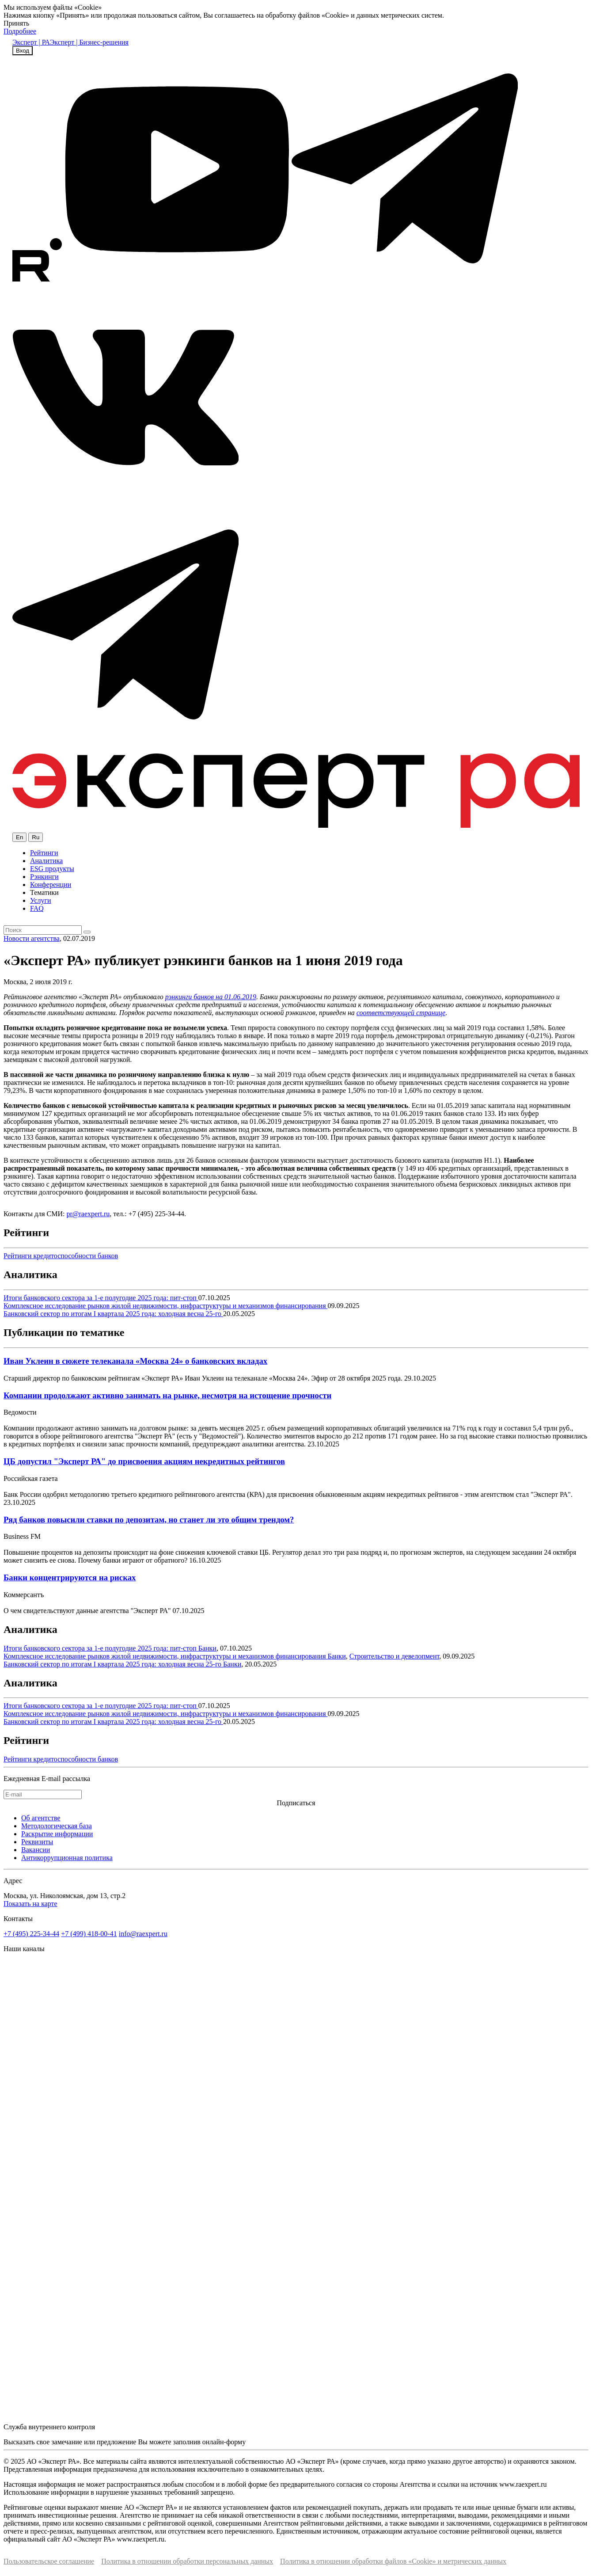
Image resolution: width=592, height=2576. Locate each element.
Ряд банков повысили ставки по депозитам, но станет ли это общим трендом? (149, 1519)
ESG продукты (52, 868)
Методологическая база (56, 1826)
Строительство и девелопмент (394, 1656)
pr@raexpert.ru (88, 1214)
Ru (35, 837)
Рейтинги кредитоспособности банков (61, 1255)
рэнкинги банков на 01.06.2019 (210, 997)
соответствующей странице (401, 1012)
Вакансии (35, 1849)
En (19, 837)
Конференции (50, 884)
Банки (207, 1648)
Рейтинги (44, 852)
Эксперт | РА (31, 42)
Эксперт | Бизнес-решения (89, 42)
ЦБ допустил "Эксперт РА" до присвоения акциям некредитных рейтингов (144, 1461)
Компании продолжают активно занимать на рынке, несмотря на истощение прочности (167, 1395)
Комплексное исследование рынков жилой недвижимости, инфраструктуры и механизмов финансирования (166, 1305)
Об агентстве (41, 1818)
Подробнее (20, 31)
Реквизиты (37, 1841)
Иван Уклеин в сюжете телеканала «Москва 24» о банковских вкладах (135, 1361)
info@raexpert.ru (143, 1933)
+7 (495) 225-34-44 (31, 1933)
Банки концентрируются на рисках (70, 1577)
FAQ (37, 908)
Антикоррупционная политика (67, 1857)
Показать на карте (30, 1903)
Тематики (44, 892)
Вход (22, 50)
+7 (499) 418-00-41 (89, 1933)
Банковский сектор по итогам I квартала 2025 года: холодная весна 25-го (113, 1313)
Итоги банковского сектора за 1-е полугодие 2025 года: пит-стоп (101, 1297)
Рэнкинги (44, 876)
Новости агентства (32, 938)
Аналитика (46, 860)
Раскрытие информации (57, 1834)
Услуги (40, 900)
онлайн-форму (224, 2442)
